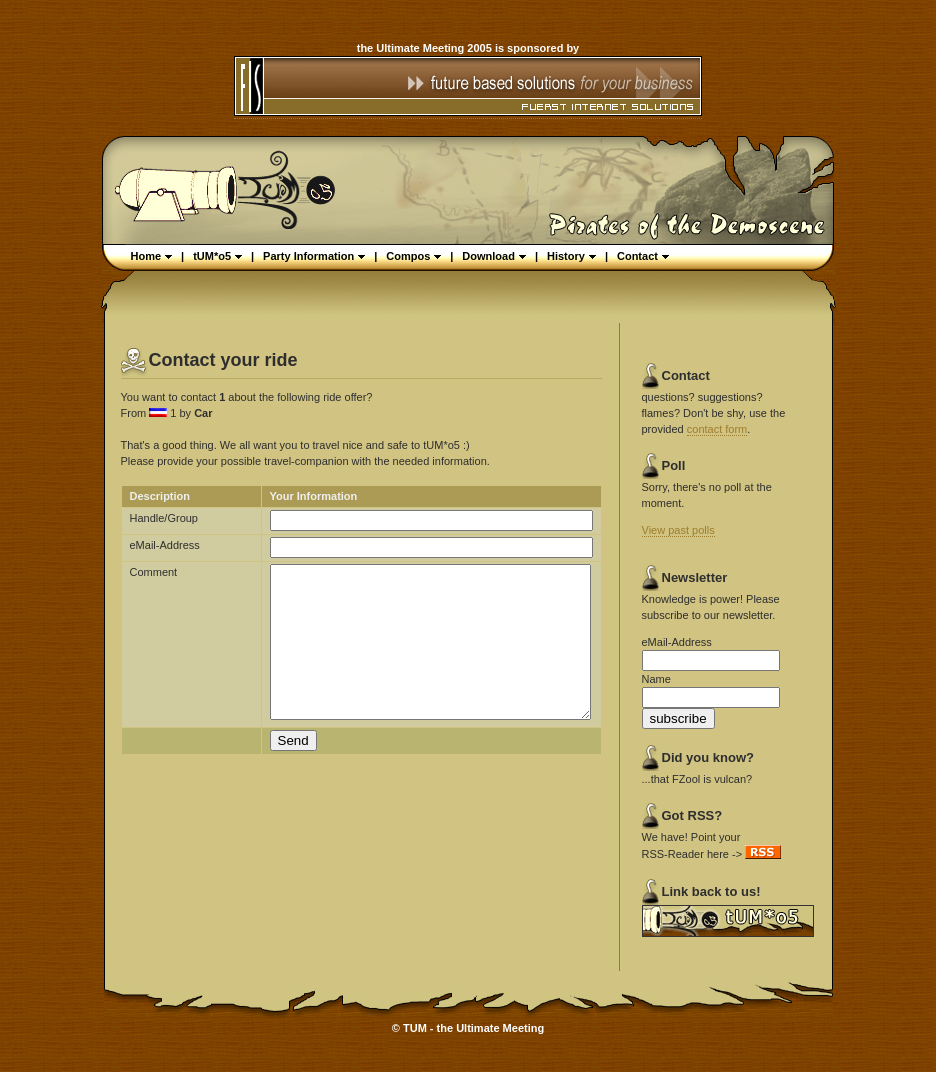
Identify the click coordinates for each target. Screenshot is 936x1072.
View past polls (678, 530)
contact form (717, 429)
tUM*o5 (217, 256)
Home (152, 256)
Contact (643, 256)
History (571, 256)
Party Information (314, 256)
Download (494, 256)
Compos (413, 256)
